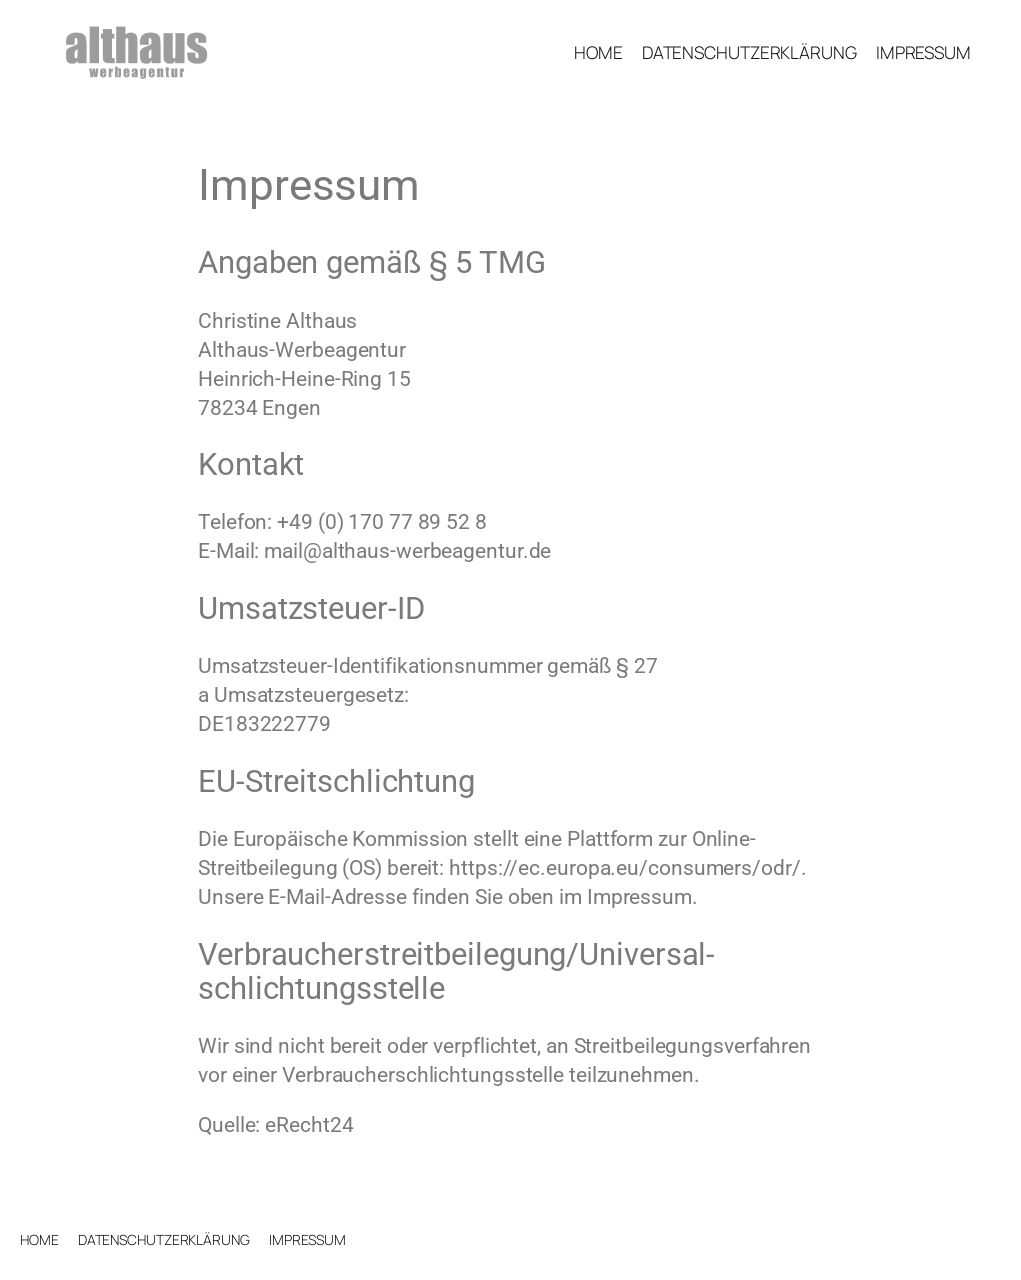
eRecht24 (309, 1125)
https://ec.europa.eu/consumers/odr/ (625, 868)
